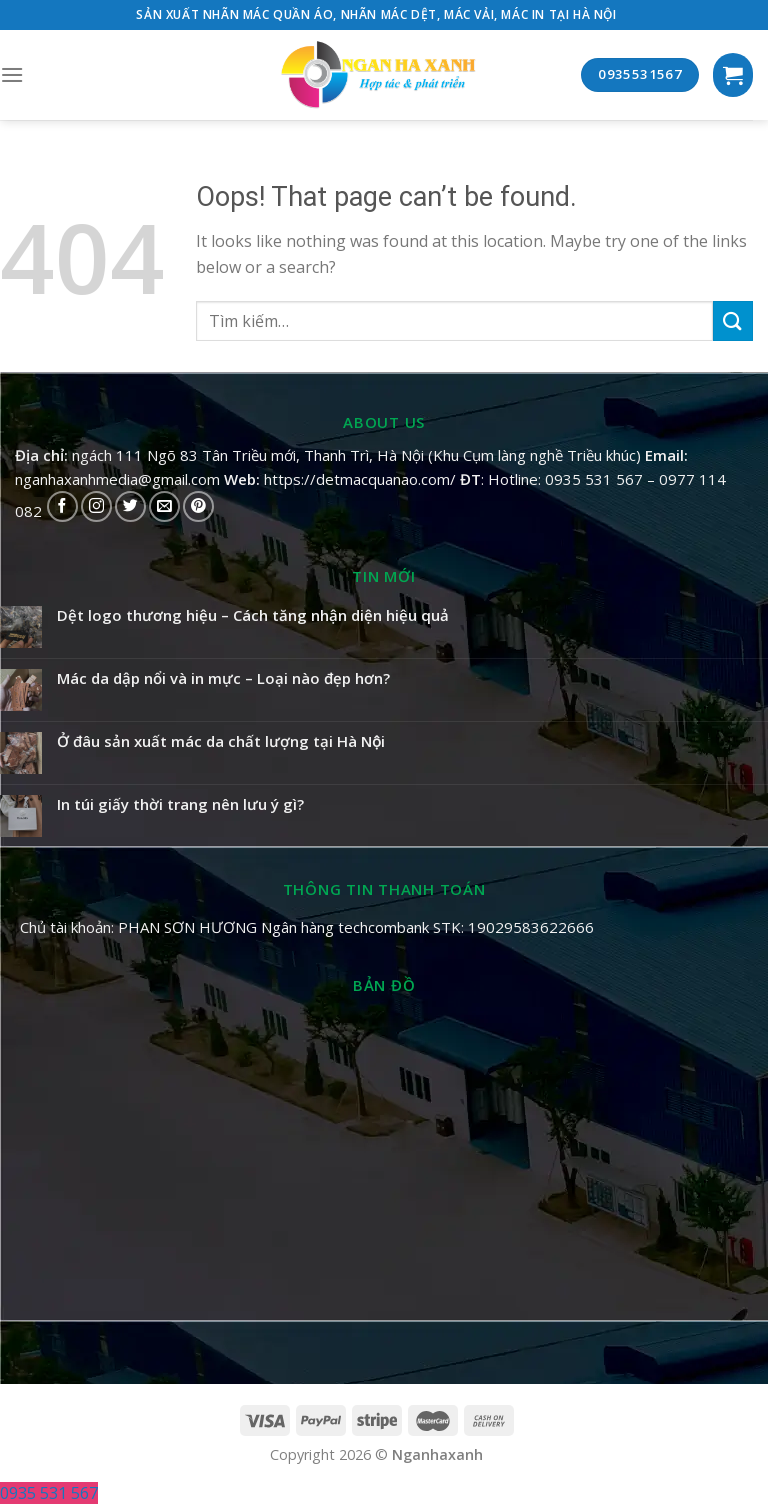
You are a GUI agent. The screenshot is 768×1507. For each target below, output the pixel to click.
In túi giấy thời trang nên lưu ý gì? (180, 804)
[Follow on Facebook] (62, 506)
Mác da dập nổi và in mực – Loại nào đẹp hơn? (223, 678)
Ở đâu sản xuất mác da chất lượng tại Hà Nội (221, 741)
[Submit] (733, 320)
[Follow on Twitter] (130, 506)
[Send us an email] (164, 506)
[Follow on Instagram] (96, 506)
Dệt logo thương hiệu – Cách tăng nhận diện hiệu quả (253, 615)
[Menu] (12, 74)
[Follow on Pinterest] (198, 506)
